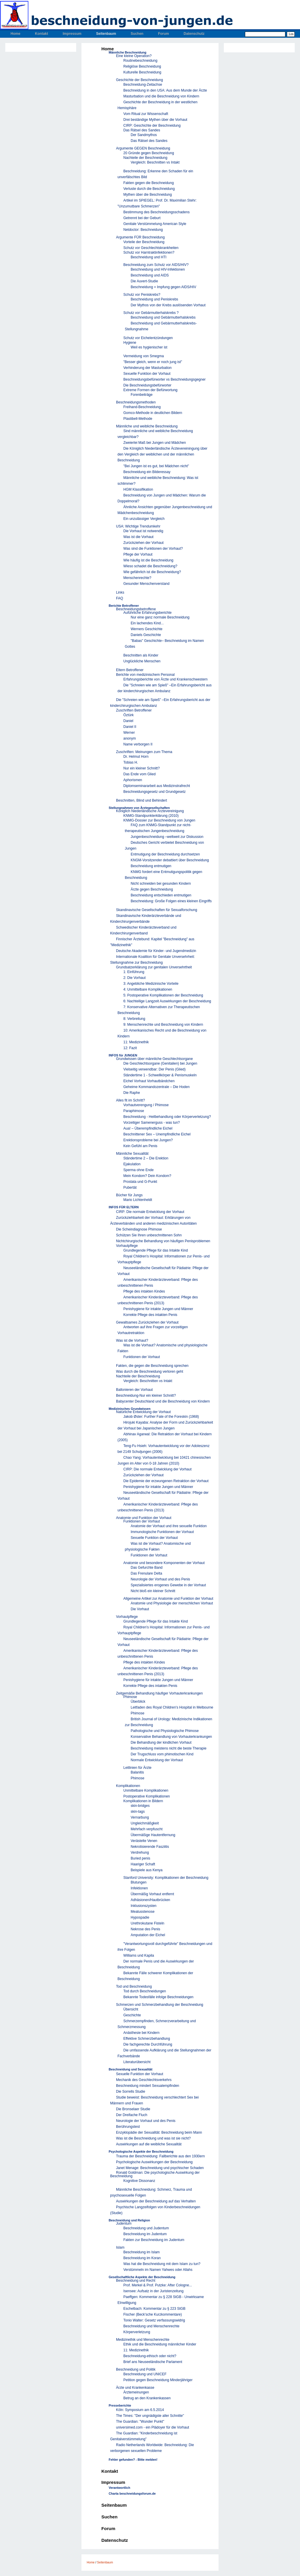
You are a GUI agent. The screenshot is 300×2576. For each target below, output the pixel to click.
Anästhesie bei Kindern (141, 2033)
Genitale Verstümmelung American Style (154, 224)
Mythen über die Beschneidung (147, 195)
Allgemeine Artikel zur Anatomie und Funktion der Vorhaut (168, 1599)
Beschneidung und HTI (148, 257)
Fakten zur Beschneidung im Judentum (153, 2240)
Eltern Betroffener (130, 670)
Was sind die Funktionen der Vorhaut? (153, 549)
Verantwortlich (119, 2487)
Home (15, 34)
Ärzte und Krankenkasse (135, 2388)
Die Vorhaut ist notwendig (143, 531)
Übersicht (130, 2009)
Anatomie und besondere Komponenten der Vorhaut (164, 1563)
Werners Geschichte (147, 629)
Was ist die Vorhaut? (132, 1340)
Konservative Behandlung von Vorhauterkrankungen (171, 1737)
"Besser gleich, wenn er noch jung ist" (152, 362)
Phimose (130, 1697)
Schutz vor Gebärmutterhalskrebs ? (151, 313)
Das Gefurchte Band (147, 1567)
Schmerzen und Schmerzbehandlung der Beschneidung (159, 2005)
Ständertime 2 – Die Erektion (145, 1158)
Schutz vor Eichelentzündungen (148, 338)
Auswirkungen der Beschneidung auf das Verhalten (156, 2201)
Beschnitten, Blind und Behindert (141, 800)
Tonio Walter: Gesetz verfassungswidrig (154, 2320)
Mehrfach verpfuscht (147, 1829)
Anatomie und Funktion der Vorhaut (143, 1518)
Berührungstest (128, 2127)
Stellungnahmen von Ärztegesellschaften (139, 808)
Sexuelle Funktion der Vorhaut (147, 374)
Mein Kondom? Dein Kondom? (147, 1176)
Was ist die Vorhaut (138, 537)
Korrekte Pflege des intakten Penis (150, 1315)
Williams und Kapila (138, 1955)
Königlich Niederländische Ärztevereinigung (150, 811)
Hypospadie (140, 1917)
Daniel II (129, 727)
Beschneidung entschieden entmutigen (161, 895)
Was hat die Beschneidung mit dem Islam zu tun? (161, 2264)
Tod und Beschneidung (134, 1986)
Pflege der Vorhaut (137, 554)
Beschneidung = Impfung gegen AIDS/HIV (163, 287)
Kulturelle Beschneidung (142, 72)
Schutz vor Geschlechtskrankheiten (150, 248)
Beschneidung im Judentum (145, 2234)
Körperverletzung (136, 2332)
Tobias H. (130, 762)
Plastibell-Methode (137, 419)
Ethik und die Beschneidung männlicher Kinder (159, 2344)
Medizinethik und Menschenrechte (142, 2340)
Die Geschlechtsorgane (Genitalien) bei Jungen (160, 1063)
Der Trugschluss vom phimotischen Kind (162, 1754)
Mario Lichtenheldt (137, 1200)
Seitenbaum (106, 34)
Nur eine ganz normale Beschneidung (160, 617)
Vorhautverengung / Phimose (146, 1105)
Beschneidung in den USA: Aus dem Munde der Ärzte (165, 90)
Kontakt (41, 34)
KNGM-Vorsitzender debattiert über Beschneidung (170, 860)
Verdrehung (140, 1852)
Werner (129, 733)
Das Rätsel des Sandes (141, 130)
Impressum (72, 34)
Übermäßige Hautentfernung (153, 1835)
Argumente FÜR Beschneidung (140, 237)
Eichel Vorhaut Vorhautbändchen (149, 1081)
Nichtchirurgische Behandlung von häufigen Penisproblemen (163, 1241)
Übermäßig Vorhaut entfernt (152, 1894)
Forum (163, 34)
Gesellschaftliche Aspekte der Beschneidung (142, 2277)
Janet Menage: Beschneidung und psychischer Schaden (160, 2168)
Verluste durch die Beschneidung (149, 189)
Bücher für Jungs (129, 1195)
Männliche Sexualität (132, 1154)
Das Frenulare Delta (146, 1573)
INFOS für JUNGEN (123, 1055)
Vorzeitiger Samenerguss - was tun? (151, 1123)
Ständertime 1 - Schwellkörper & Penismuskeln (160, 1075)
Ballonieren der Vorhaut (134, 1390)
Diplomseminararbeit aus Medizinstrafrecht (156, 786)
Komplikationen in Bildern (143, 1801)
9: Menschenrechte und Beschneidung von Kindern (163, 1025)
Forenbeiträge (142, 395)
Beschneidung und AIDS (150, 275)
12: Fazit (130, 1048)
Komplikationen (128, 1786)
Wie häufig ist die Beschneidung (148, 560)
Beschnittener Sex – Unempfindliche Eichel (156, 1134)
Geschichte (132, 2015)
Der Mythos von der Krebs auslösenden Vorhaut (168, 305)
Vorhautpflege (127, 1246)
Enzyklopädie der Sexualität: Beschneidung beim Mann (159, 2132)
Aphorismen (132, 780)
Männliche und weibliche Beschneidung (147, 426)
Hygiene (129, 343)
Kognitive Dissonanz (139, 2181)
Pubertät (130, 1187)
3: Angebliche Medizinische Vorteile (150, 984)
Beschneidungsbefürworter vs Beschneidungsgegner (164, 379)
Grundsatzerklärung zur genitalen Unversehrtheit (154, 967)
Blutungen (138, 1882)
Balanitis (137, 1772)
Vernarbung (140, 1817)
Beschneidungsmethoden (136, 402)
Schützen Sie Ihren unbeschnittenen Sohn (149, 1235)
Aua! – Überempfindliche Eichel (147, 1128)
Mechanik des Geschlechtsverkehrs (143, 2080)
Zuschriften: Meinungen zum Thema (144, 752)
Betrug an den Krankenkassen (147, 2398)
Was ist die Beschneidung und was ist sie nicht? (153, 2138)
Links (120, 592)
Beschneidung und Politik (136, 2369)
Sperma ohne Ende (138, 1170)
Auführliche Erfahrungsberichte (147, 613)
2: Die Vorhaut (134, 978)
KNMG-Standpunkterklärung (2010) (151, 816)
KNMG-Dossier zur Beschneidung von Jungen (159, 820)
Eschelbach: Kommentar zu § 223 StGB (154, 2309)
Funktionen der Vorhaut (141, 1357)
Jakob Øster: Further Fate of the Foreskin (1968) (161, 1417)
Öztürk (128, 715)
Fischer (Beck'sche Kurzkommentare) (152, 2314)
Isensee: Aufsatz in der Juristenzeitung (153, 2291)
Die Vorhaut (140, 1609)
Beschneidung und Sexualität (130, 2069)
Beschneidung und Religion (129, 2220)
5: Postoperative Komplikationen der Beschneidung (163, 995)
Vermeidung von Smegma (143, 356)
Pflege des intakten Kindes (144, 1291)
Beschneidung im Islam (141, 2252)
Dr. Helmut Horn (136, 757)
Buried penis (140, 1858)
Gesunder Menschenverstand (146, 584)
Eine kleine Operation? (133, 56)
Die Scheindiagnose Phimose (139, 1229)
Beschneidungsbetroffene (136, 609)
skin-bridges (140, 1806)
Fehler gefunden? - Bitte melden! (133, 2459)
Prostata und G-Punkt (140, 1182)
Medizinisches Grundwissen (130, 1408)
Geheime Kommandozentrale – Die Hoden (156, 1087)
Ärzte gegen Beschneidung (152, 889)
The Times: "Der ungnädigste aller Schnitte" (150, 2416)
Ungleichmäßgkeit (145, 1823)
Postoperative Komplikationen (146, 1796)
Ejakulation (132, 1164)
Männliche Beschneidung (127, 52)
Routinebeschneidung (140, 61)
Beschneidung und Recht (135, 2280)
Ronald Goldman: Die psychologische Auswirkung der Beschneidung (155, 2174)
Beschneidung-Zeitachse (142, 85)
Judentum (124, 2223)
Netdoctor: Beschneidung (143, 230)
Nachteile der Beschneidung (145, 158)
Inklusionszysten (143, 1906)
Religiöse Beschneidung (142, 66)
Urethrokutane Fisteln (147, 1923)
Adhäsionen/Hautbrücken (150, 1900)
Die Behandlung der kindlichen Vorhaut (161, 1742)
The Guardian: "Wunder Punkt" (140, 2421)
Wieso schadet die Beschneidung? (150, 566)
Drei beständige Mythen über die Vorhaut (155, 120)
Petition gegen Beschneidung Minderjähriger (157, 2380)
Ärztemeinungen (136, 2392)
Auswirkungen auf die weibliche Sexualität (148, 2144)
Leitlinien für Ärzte (137, 1768)
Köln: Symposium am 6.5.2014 (140, 2410)
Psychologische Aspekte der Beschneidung (141, 2151)
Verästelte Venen (144, 1841)
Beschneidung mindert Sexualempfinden (147, 2086)
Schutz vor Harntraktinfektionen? (148, 252)
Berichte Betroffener (124, 605)
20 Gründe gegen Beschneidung (148, 153)
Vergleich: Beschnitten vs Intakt (155, 162)
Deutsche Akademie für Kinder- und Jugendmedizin (156, 951)
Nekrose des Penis (145, 1929)
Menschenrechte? (137, 578)
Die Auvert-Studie (144, 281)
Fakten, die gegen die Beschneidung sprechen (152, 1366)
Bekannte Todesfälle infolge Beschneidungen (158, 1997)
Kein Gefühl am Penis (140, 1146)
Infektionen (139, 1888)
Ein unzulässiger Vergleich (144, 519)
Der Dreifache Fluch (131, 2115)
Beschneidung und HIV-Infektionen (158, 269)
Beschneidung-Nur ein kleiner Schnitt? (146, 1395)
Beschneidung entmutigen (151, 866)
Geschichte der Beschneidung (139, 80)
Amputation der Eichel (148, 1935)
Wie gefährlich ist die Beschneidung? (152, 572)
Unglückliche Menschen (142, 661)
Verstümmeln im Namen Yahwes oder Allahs (157, 2270)
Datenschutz (194, 34)
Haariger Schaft (143, 1864)
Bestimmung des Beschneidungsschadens (156, 212)
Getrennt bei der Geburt (142, 218)
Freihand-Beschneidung (142, 407)
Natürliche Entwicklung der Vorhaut (143, 1412)
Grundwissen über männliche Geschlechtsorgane (154, 1059)
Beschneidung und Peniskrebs (154, 299)
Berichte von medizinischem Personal (145, 675)
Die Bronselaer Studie (133, 2109)
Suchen (137, 34)
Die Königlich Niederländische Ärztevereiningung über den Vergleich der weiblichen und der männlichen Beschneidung (162, 454)
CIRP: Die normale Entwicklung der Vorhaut (150, 1212)
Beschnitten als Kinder (140, 655)
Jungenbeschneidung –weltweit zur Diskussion (167, 837)
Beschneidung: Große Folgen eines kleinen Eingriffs (171, 901)
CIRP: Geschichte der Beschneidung (151, 125)
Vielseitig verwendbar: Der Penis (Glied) (154, 1069)
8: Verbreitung (134, 1019)
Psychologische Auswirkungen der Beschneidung (154, 2162)
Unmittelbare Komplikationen (145, 1790)
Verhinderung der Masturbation (147, 368)
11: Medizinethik (136, 1042)
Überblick (138, 1701)
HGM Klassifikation (138, 489)
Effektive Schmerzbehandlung (146, 2039)
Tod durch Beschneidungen (144, 1991)
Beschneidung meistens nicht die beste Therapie (169, 1748)
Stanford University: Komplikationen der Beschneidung (165, 1878)
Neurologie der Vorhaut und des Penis (160, 1579)
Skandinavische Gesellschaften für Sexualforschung (156, 910)
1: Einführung (133, 972)
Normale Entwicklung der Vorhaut (157, 1760)
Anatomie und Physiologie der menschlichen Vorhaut (172, 1603)
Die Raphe (131, 1093)
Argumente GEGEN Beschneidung (143, 148)
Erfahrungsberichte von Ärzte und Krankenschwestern (165, 679)
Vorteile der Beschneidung (143, 242)
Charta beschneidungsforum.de (132, 2493)
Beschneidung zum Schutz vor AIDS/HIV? (156, 265)
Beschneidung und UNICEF (144, 2374)
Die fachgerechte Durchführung (147, 2044)
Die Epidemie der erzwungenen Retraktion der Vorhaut (166, 1481)
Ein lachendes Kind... (147, 623)
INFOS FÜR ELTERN (124, 1207)
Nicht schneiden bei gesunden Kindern (161, 883)
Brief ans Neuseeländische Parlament (152, 2362)
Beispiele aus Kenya (147, 1870)
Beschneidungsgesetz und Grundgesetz (154, 792)
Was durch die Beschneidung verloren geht (149, 1371)
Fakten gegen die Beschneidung (148, 183)
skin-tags (138, 1811)
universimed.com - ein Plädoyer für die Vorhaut (152, 2427)
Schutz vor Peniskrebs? (141, 295)
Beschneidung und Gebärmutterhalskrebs (163, 317)
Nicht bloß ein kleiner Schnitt (153, 1591)
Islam (120, 2247)
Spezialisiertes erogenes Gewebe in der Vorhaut (168, 1585)
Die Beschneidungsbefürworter (147, 385)
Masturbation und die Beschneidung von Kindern (161, 96)
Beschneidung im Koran (142, 2258)
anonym (129, 738)
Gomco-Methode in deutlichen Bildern (152, 413)
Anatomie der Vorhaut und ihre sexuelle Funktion (169, 1526)
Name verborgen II (137, 744)
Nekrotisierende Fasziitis (150, 1847)
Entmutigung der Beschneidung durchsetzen (165, 854)
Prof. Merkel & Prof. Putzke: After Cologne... (157, 2285)
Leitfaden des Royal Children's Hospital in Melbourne (172, 1707)
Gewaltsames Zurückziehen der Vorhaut (147, 1322)
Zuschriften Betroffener (134, 710)
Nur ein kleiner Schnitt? (141, 768)
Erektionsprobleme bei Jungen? (148, 1140)
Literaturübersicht (137, 2062)
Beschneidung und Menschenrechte (151, 2326)
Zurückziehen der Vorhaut (143, 543)
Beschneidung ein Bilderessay (147, 472)
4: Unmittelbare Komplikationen (147, 989)
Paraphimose (133, 1111)
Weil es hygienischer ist (149, 347)
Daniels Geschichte (146, 635)
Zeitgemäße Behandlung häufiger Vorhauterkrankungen (159, 1693)
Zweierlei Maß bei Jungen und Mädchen (154, 443)
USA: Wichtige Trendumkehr (138, 526)
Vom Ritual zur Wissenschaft (145, 114)
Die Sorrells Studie (130, 2091)
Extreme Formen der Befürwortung (150, 390)
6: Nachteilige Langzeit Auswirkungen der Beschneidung (167, 1001)
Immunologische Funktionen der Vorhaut (162, 1532)
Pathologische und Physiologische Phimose (165, 1731)
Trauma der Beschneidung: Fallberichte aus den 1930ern (160, 2156)
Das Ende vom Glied (139, 774)
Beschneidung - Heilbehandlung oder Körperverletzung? (167, 1117)
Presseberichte (120, 2405)
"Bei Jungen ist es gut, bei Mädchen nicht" (156, 466)
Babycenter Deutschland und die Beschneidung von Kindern (163, 1401)
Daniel (128, 721)
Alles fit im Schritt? (130, 1100)
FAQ (119, 598)
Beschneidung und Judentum (146, 2228)
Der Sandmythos (144, 135)
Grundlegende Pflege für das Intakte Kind (155, 1250)
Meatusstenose (142, 1912)
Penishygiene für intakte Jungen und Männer (158, 1309)
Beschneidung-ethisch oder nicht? (149, 2356)
